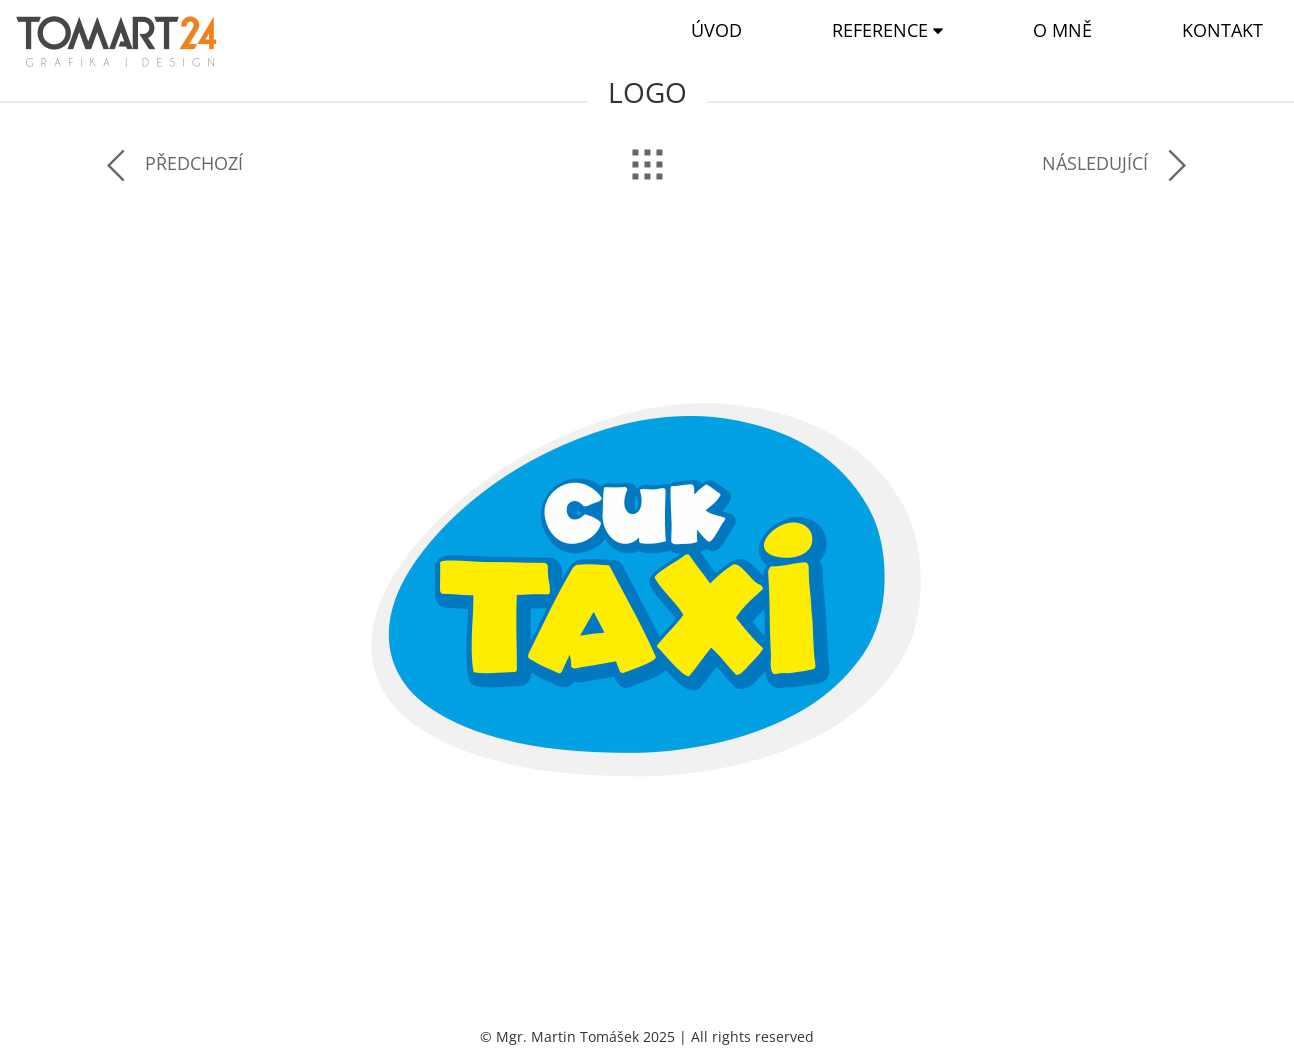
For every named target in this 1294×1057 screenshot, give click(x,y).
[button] (887, 30)
